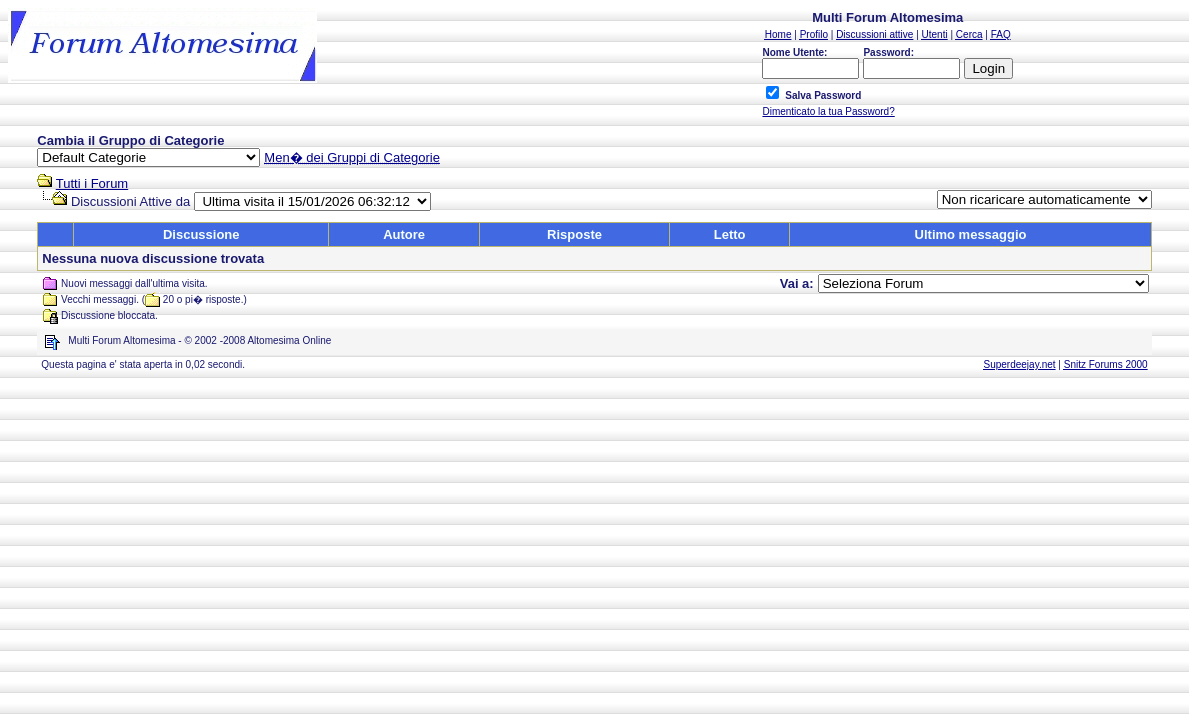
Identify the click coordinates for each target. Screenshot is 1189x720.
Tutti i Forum (92, 183)
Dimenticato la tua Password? (828, 111)
